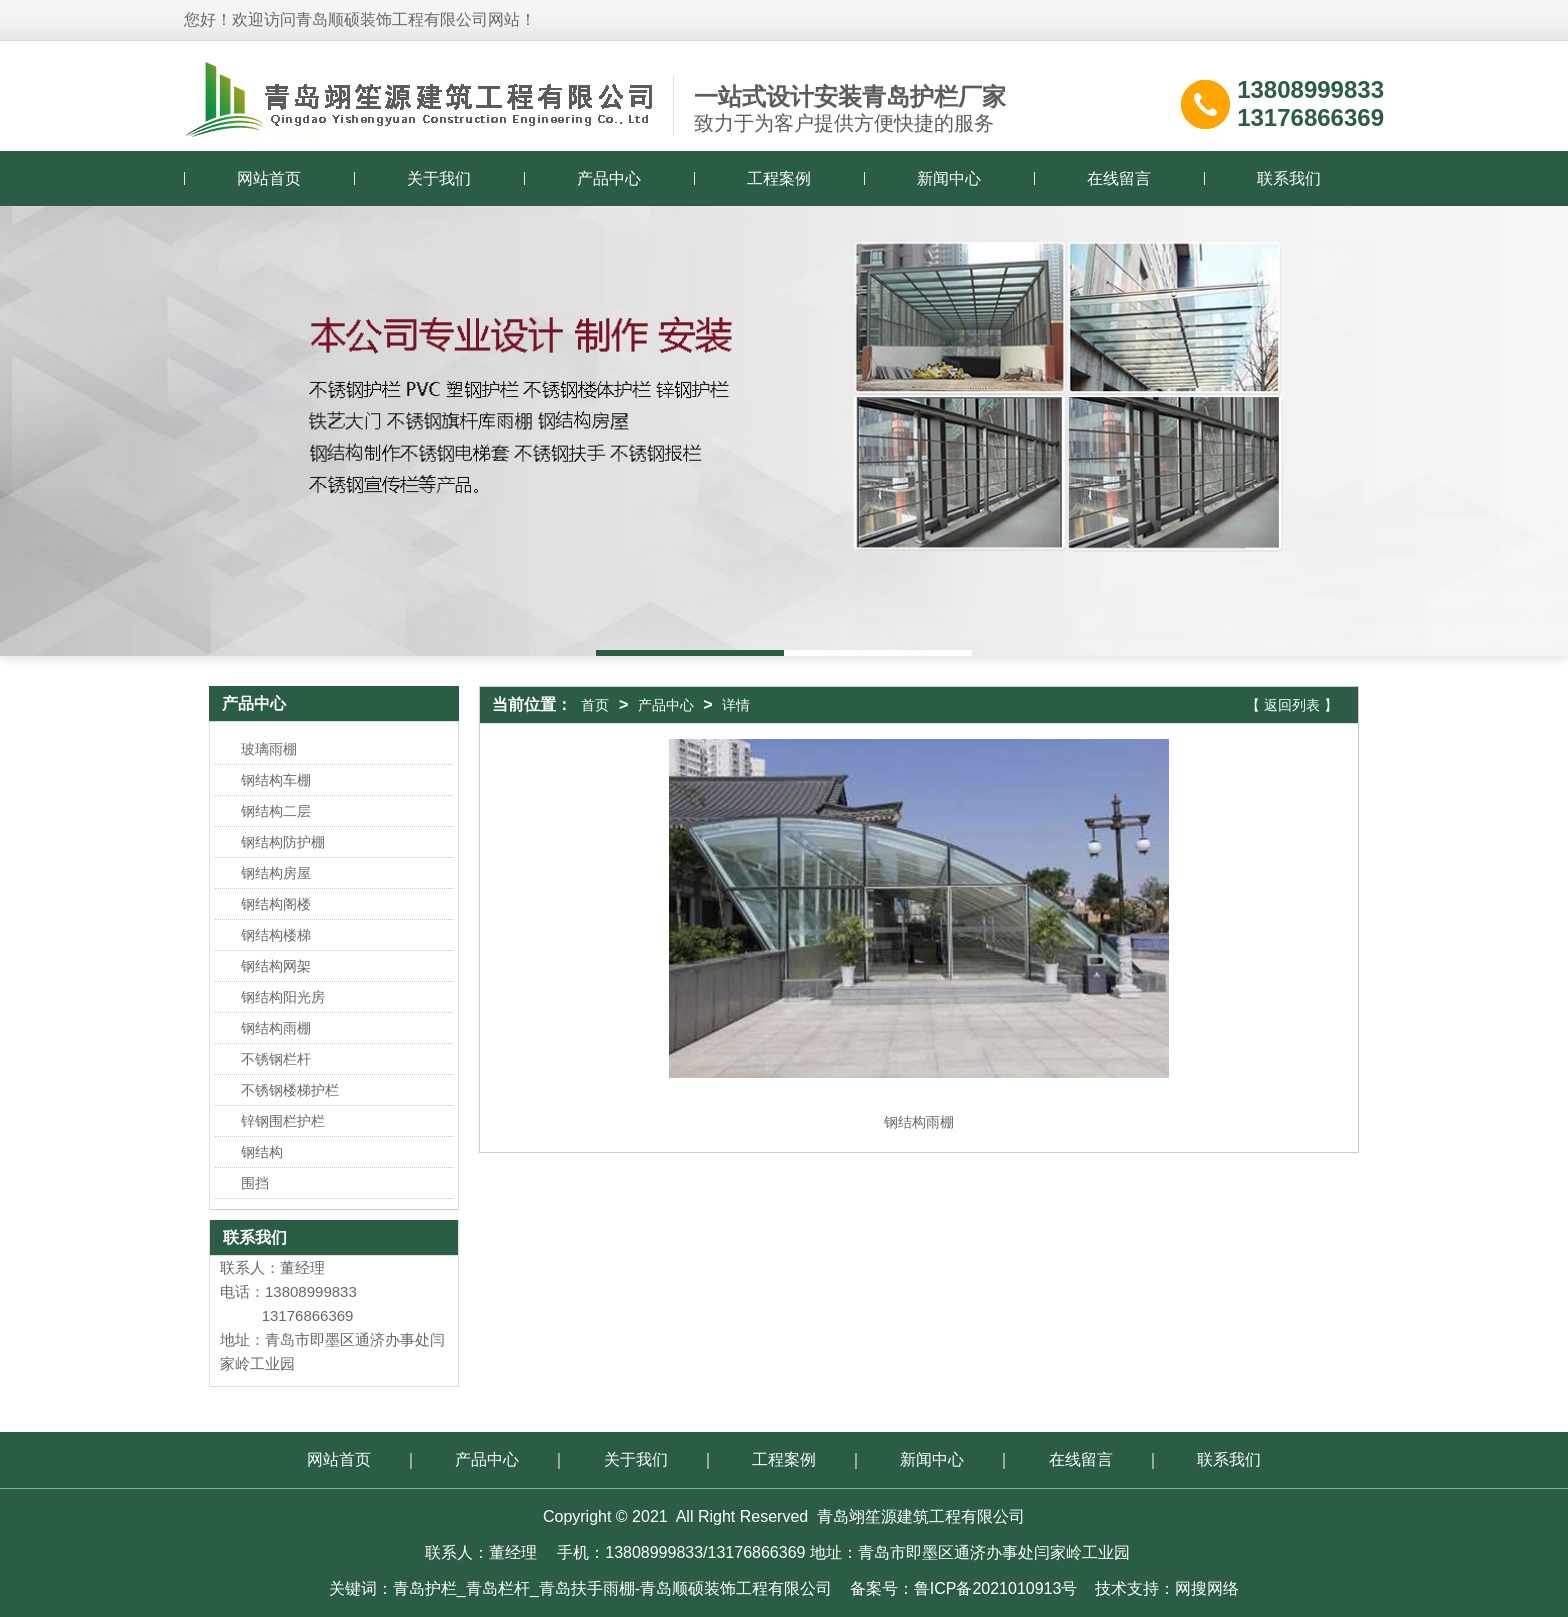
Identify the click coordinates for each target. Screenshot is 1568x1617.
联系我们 (1289, 178)
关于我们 (439, 178)
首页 (595, 705)
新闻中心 (949, 178)
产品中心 (609, 178)
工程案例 (779, 178)
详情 (736, 705)
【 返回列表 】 (1292, 705)
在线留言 (1119, 178)
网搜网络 (1207, 1588)
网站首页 (269, 178)
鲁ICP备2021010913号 (996, 1588)
